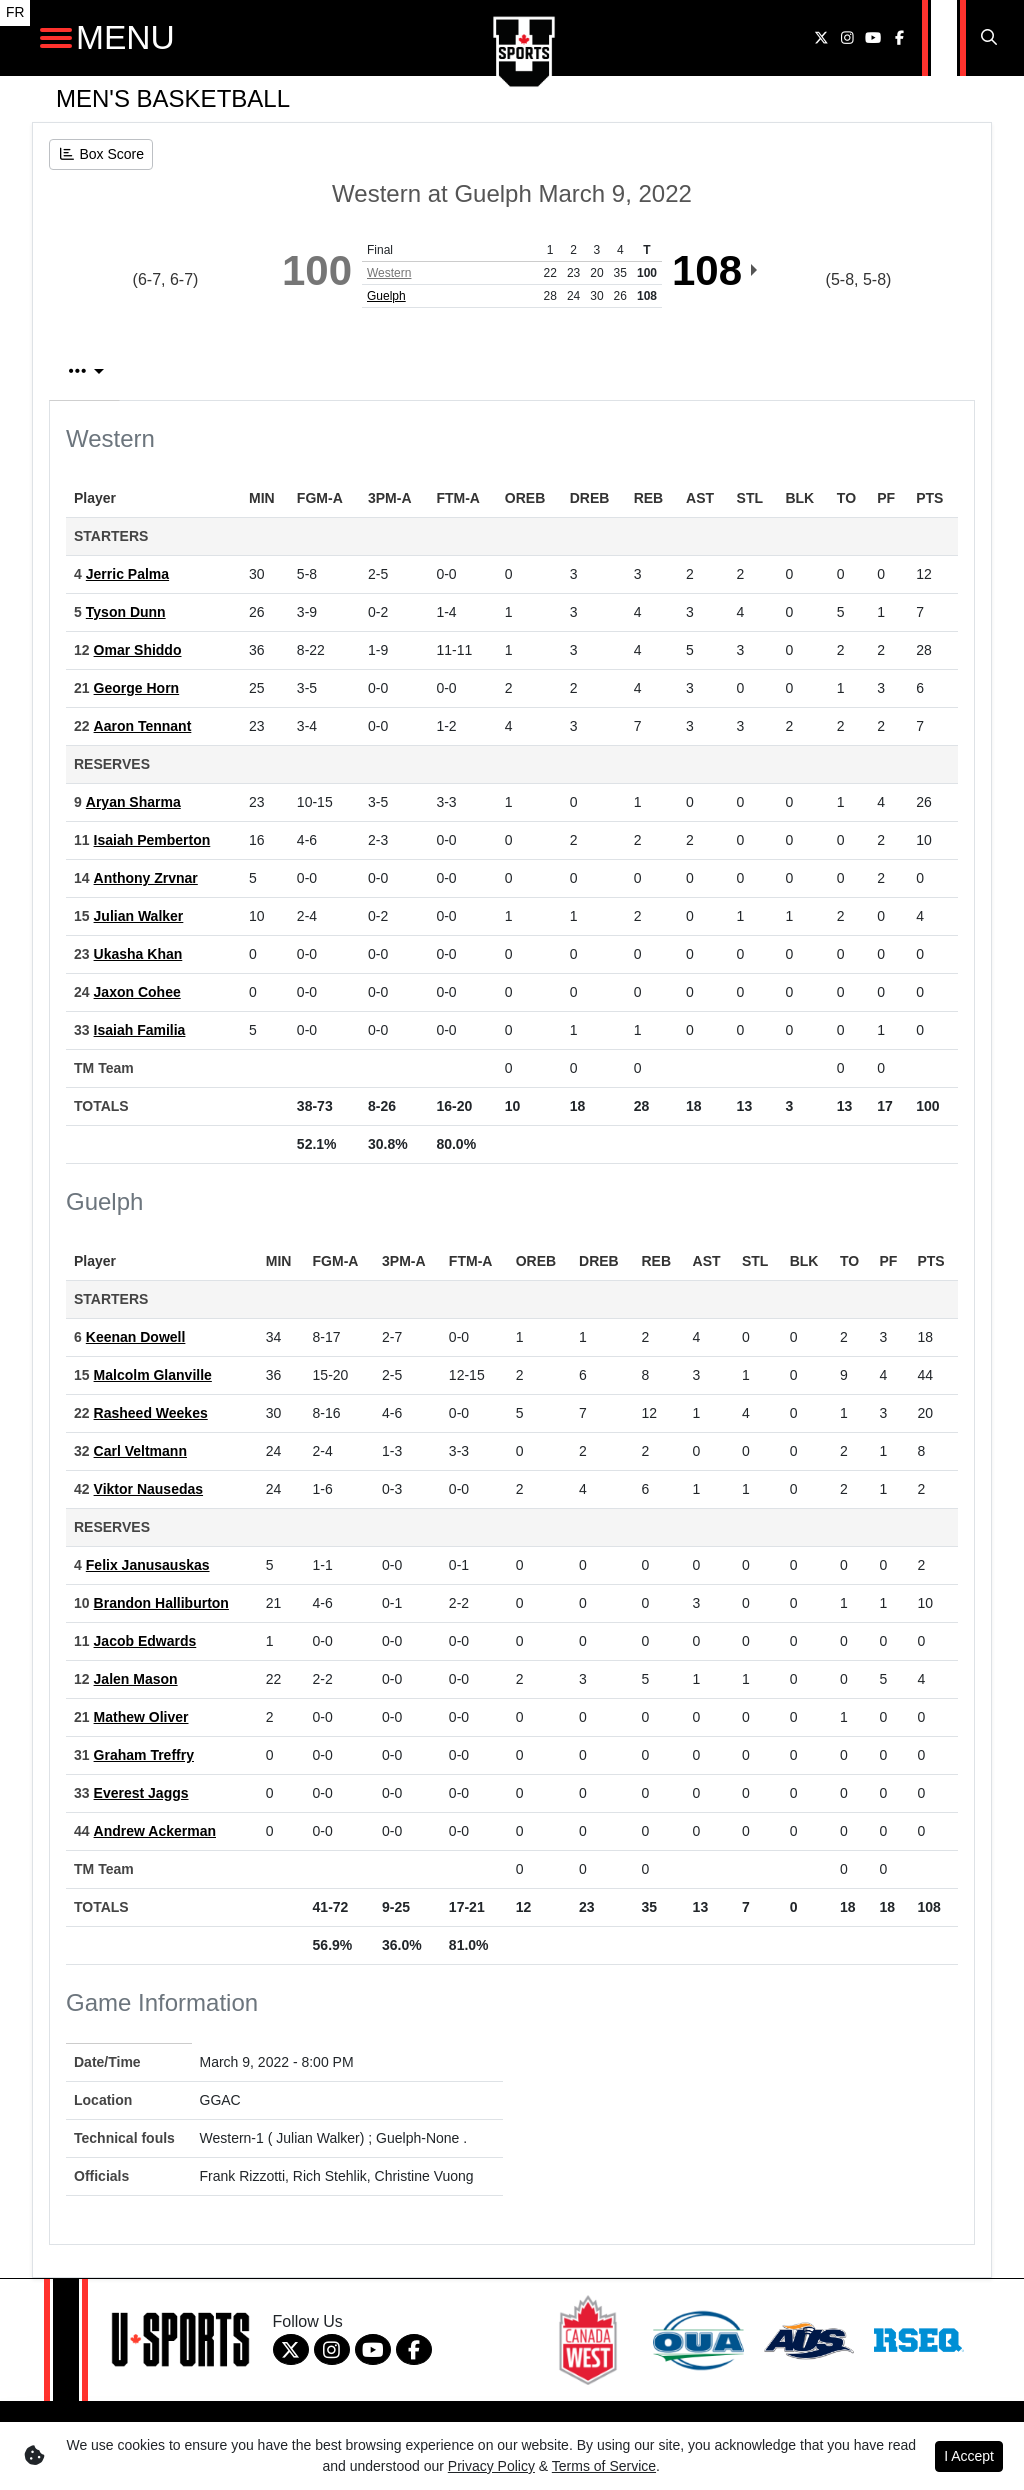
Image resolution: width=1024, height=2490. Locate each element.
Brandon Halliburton (161, 1603)
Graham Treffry (144, 1755)
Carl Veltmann (140, 1451)
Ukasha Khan (138, 954)
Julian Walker (139, 916)
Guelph (386, 296)
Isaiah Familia (140, 1030)
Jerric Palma (127, 574)
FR (15, 12)
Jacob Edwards (145, 1641)
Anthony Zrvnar (146, 878)
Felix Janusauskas (148, 1565)
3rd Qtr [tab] (794, 371)
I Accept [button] (969, 2456)
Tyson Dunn (126, 612)
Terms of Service (604, 2466)
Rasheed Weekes (151, 1413)
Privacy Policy (491, 2466)
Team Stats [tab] (433, 371)
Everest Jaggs (141, 1793)
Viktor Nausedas (148, 1489)
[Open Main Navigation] (56, 38)
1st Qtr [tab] (564, 371)
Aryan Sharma (133, 802)
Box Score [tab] (122, 371)
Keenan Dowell (136, 1337)
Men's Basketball (173, 98)
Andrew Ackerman (155, 1831)
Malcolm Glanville (153, 1375)
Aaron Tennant (143, 726)
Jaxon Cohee (137, 992)
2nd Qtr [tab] (678, 371)
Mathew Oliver (141, 1717)
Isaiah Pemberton (152, 840)
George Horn (137, 688)
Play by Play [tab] (276, 371)
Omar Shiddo (138, 650)
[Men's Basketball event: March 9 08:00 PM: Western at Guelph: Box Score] (101, 154)
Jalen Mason (136, 1679)
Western (389, 273)
